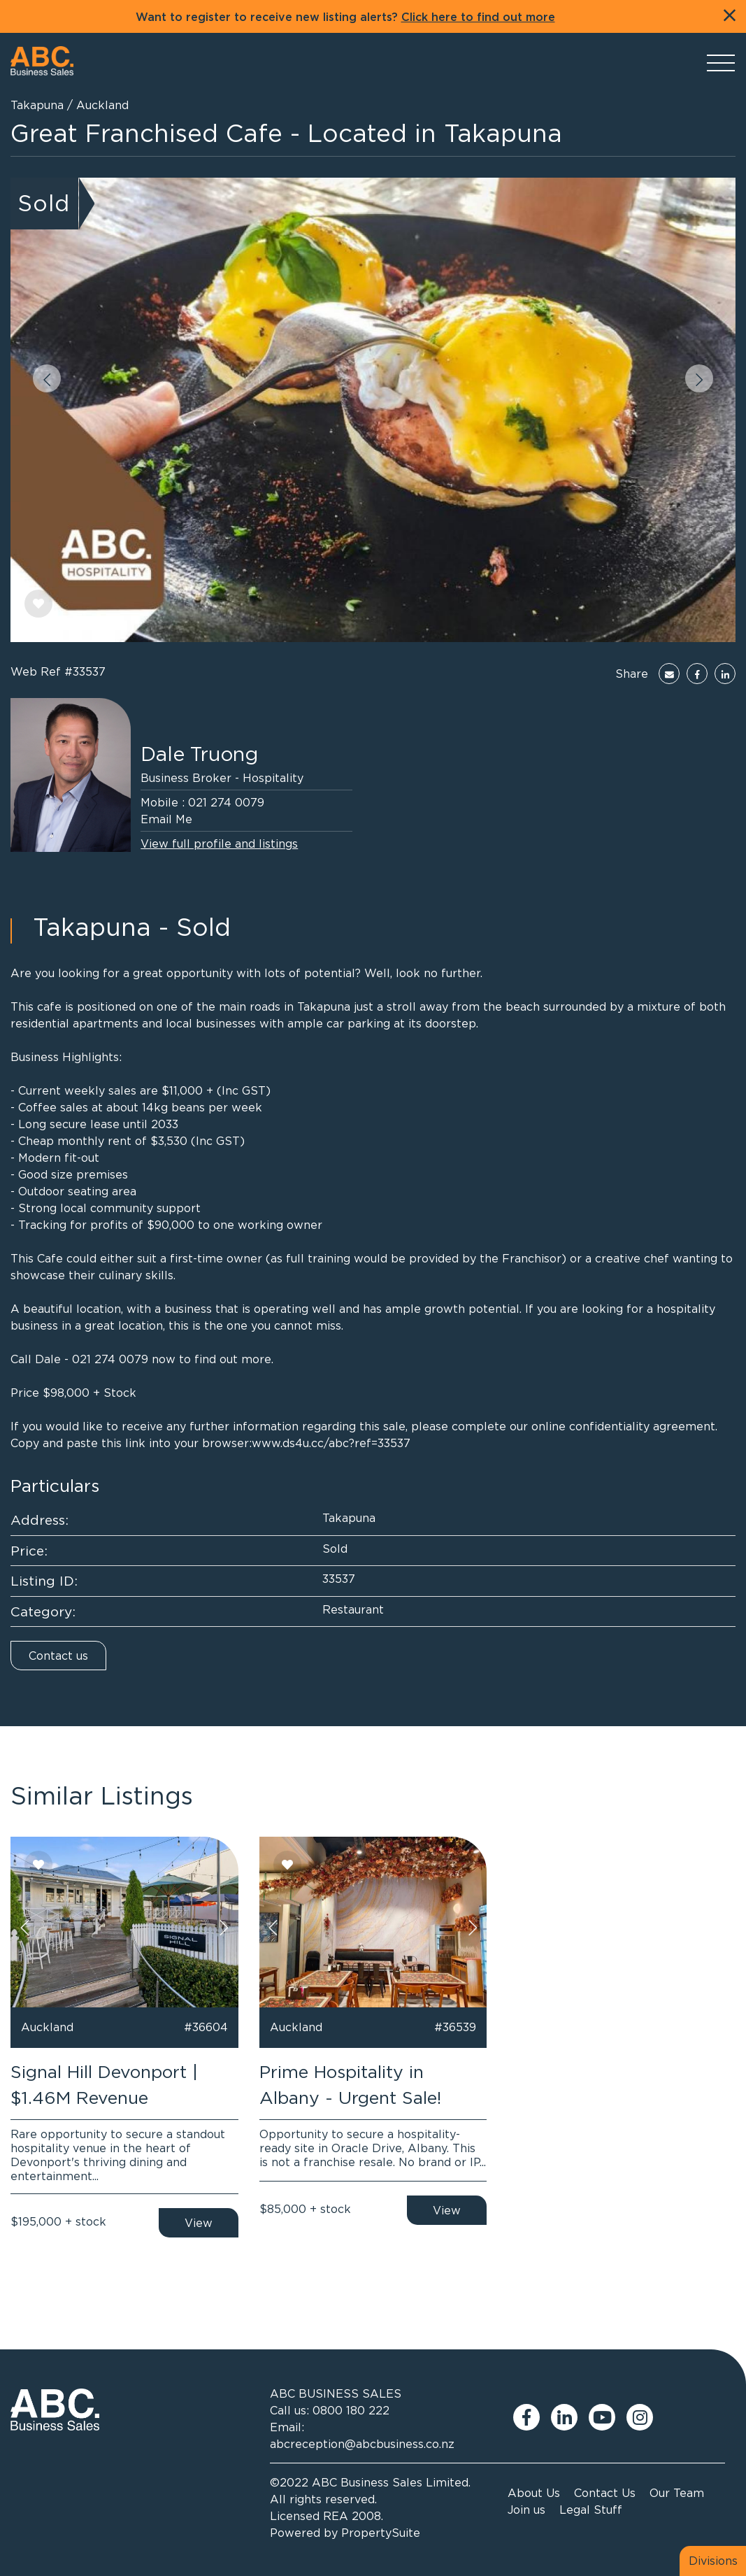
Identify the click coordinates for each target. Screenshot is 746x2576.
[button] (47, 378)
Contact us (58, 1655)
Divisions (713, 2560)
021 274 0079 (226, 802)
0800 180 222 (351, 2410)
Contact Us (605, 2492)
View (199, 2222)
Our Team (677, 2492)
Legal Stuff (590, 2509)
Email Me (166, 819)
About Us (534, 2492)
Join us (526, 2509)
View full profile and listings (219, 843)
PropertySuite (380, 2532)
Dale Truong (199, 753)
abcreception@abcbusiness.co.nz (362, 2444)
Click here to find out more (478, 17)
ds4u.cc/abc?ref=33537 (346, 1443)
